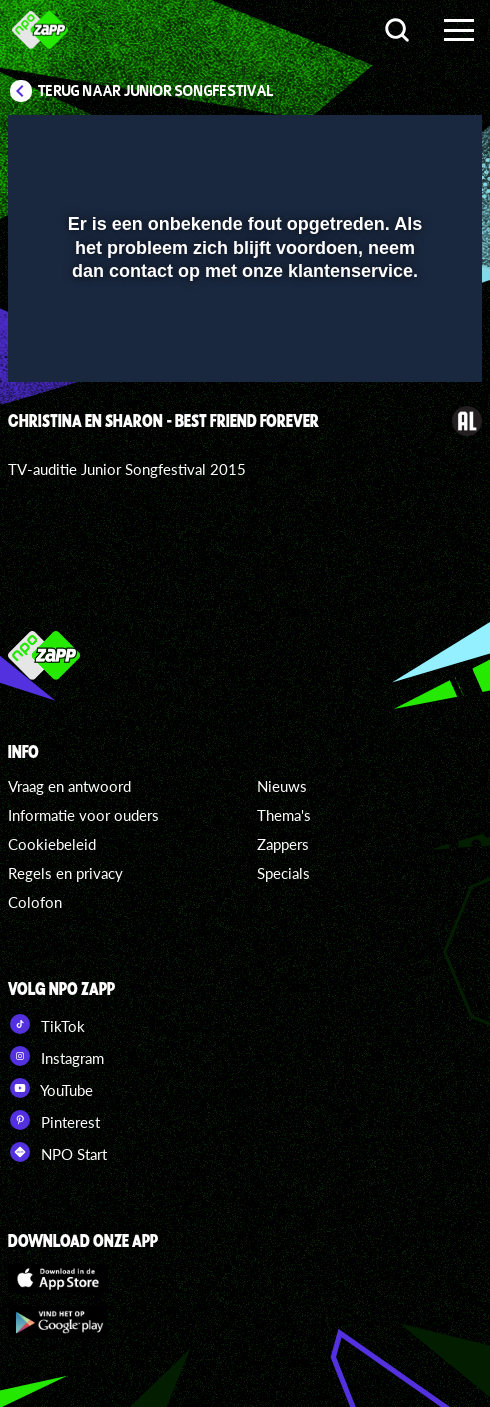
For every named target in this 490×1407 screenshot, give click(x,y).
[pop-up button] (375, 143)
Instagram (56, 1056)
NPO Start (57, 1152)
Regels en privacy (65, 873)
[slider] (242, 356)
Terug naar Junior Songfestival (156, 91)
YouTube (50, 1088)
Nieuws (282, 786)
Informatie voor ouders (83, 815)
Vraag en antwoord (69, 786)
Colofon (35, 902)
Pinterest (54, 1120)
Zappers (283, 844)
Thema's (284, 815)
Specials (283, 873)
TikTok (46, 1024)
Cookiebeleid (52, 844)
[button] (415, 143)
